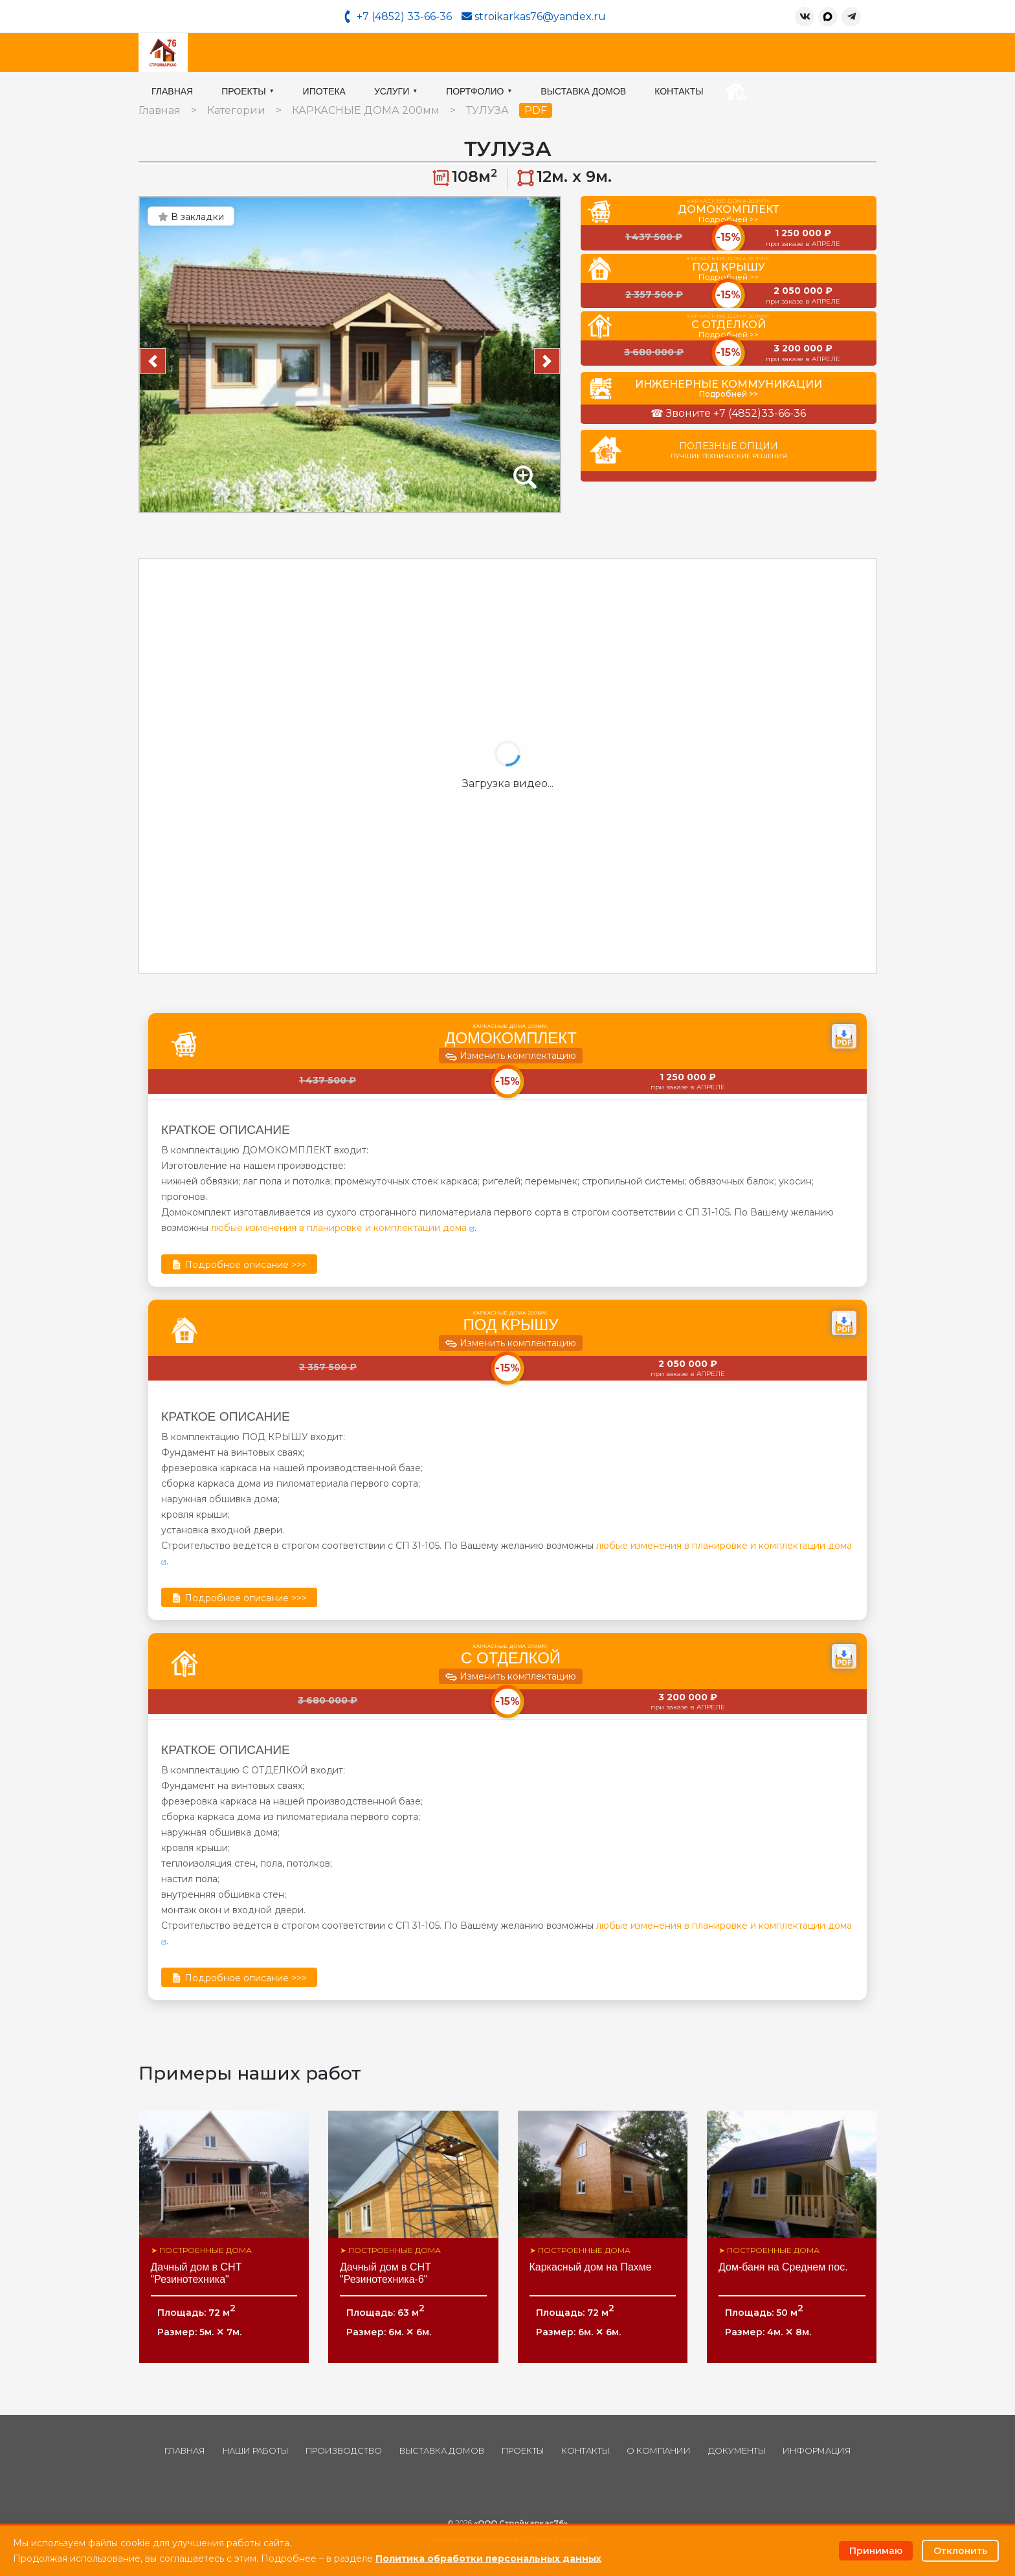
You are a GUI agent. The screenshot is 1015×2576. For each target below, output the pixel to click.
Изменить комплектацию (510, 1056)
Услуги (522, 52)
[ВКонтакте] (804, 17)
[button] (153, 361)
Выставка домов (709, 52)
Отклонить (960, 2551)
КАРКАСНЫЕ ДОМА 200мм (366, 110)
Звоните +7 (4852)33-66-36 (736, 413)
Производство (344, 2451)
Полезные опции (728, 450)
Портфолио (605, 52)
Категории (236, 110)
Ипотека (450, 52)
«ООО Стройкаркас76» (521, 2522)
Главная (298, 52)
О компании (659, 2451)
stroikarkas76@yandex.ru (534, 16)
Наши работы (255, 2451)
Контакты (805, 52)
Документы (736, 2451)
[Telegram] (851, 17)
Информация (817, 2451)
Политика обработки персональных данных (488, 2558)
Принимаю (875, 2551)
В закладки (190, 217)
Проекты (374, 52)
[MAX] (828, 17)
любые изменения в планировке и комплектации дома (342, 1228)
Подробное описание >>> (239, 1265)
